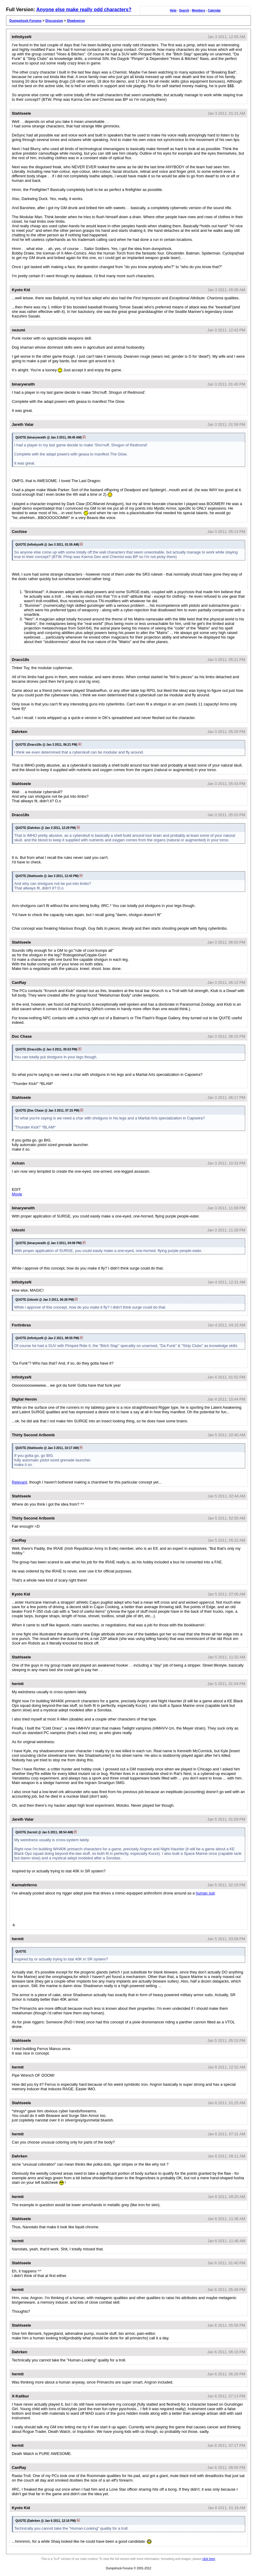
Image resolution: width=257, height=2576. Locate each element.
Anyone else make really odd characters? (84, 9)
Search (184, 10)
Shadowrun (76, 20)
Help (173, 10)
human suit (205, 1893)
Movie (17, 1194)
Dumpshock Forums (25, 20)
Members (198, 10)
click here (208, 2559)
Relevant (19, 1482)
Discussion (54, 20)
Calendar (214, 10)
